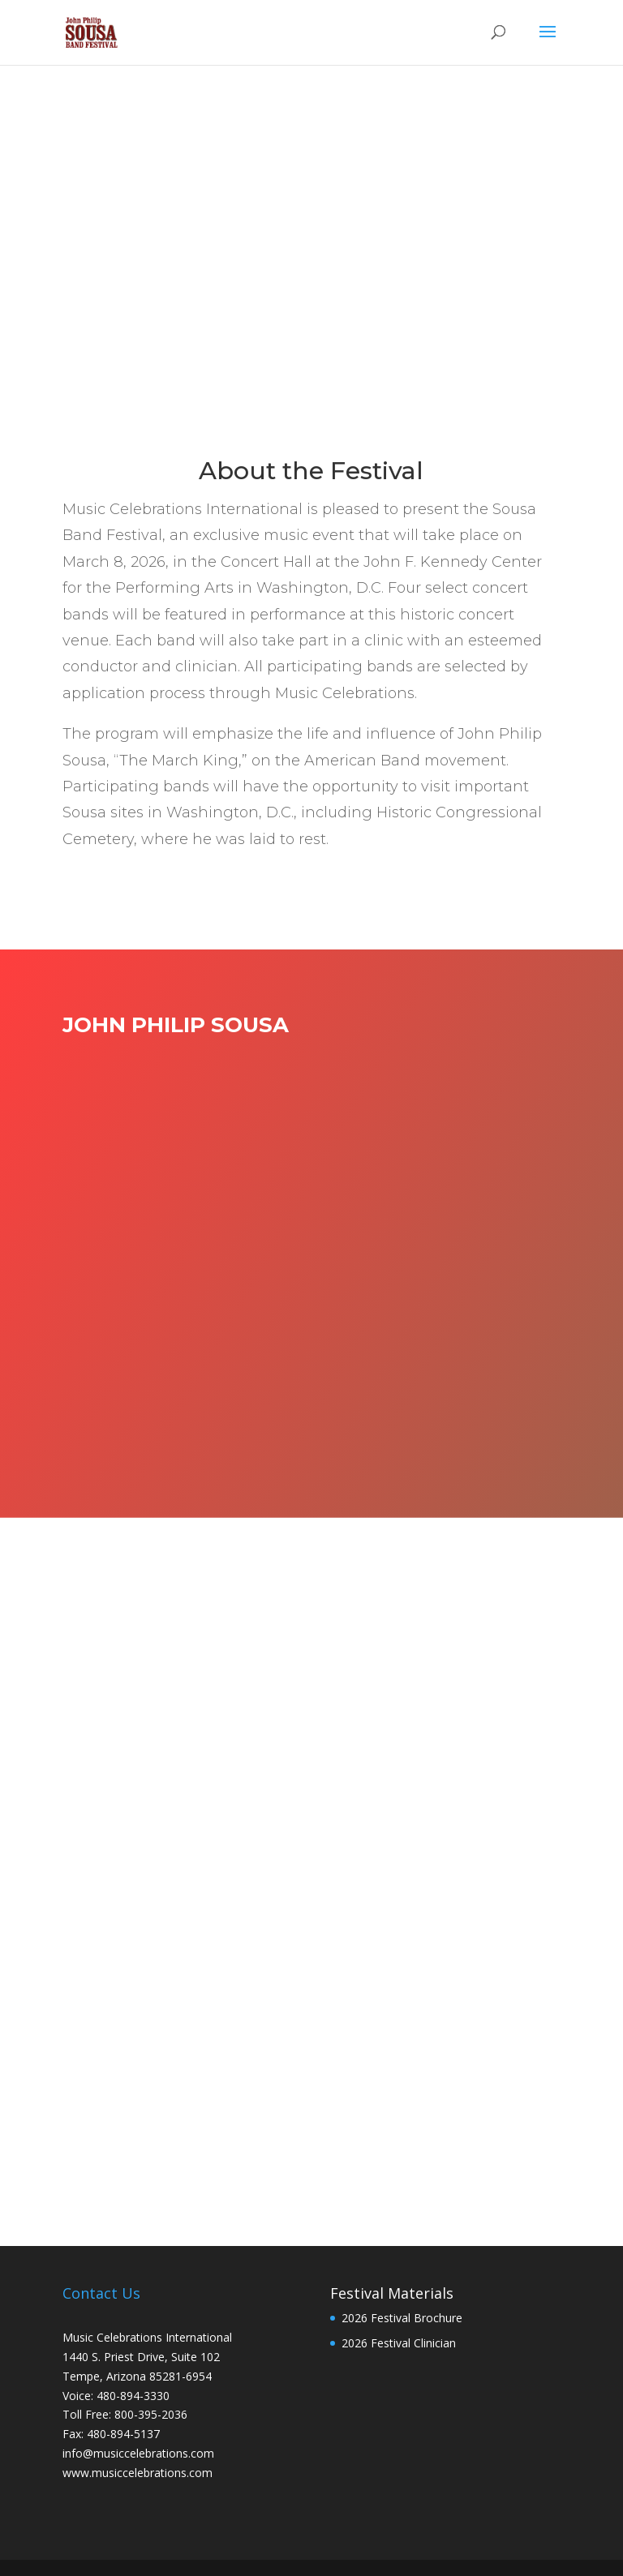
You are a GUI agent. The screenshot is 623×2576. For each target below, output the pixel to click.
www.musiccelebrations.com (137, 2472)
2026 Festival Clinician (399, 2343)
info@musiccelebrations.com (138, 2453)
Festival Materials (391, 2293)
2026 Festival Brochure (402, 2317)
